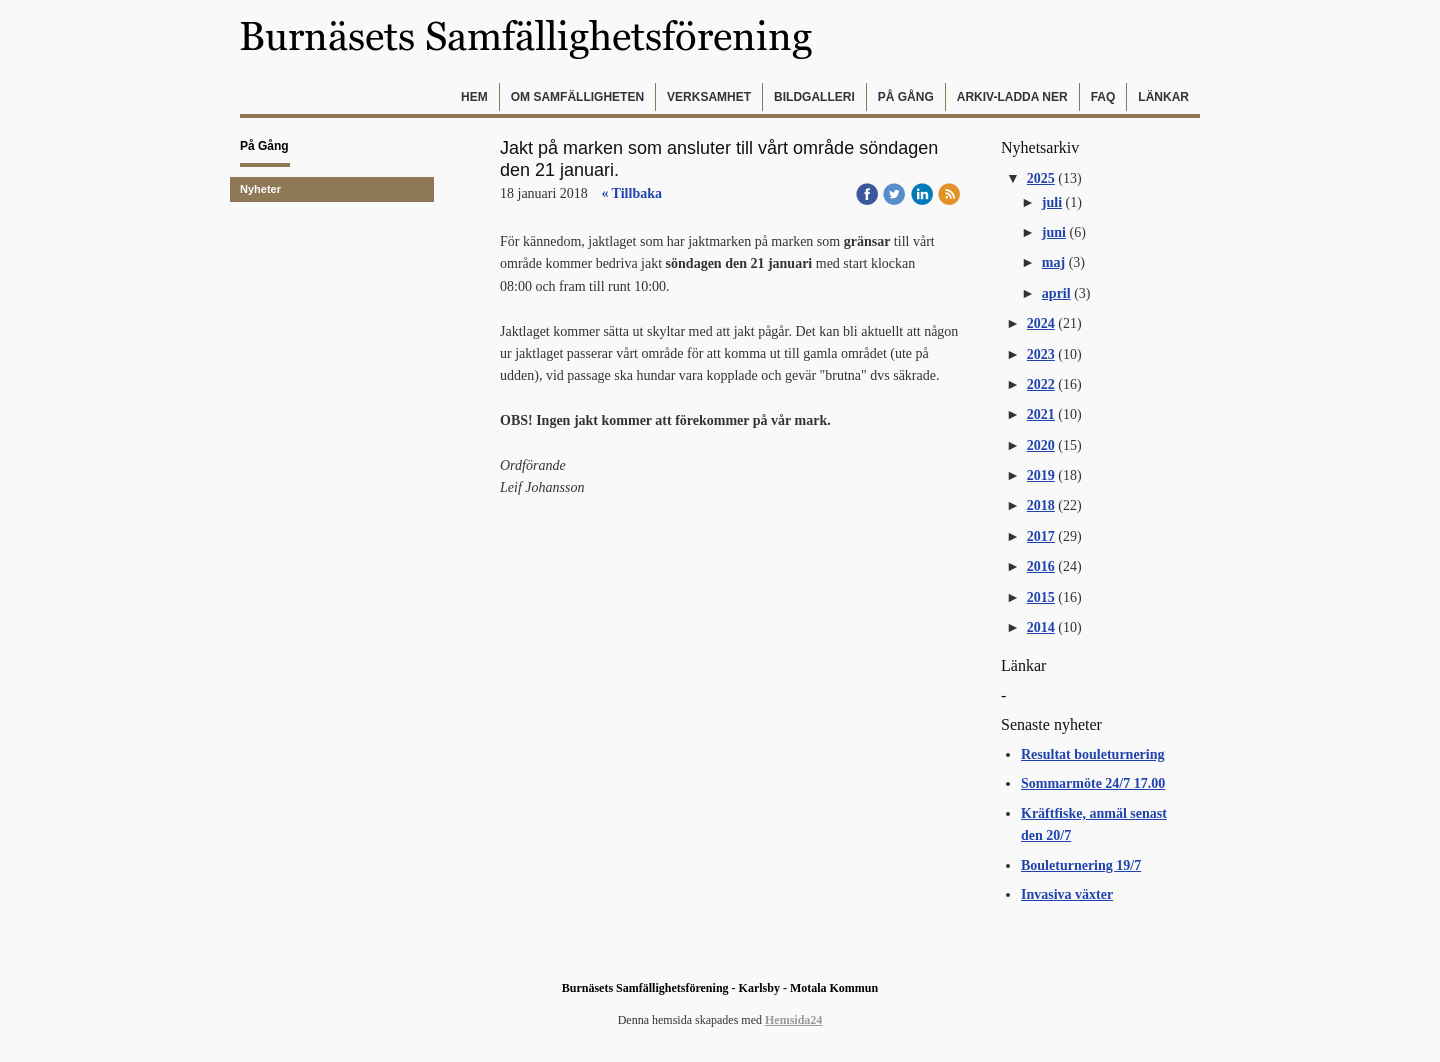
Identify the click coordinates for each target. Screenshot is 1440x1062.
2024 (1041, 323)
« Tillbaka (631, 193)
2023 (1041, 354)
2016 (1041, 566)
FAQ (1103, 97)
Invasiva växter (1067, 894)
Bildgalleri (814, 97)
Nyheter (260, 189)
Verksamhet (709, 97)
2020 (1041, 445)
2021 (1041, 414)
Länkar (1163, 97)
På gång (906, 97)
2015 (1041, 597)
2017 (1041, 536)
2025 (1041, 178)
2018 (1041, 505)
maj (1053, 262)
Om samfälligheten (577, 97)
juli (1052, 202)
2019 (1041, 475)
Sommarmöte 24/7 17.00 (1093, 783)
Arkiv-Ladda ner (1012, 97)
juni (1054, 232)
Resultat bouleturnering (1093, 754)
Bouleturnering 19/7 (1081, 865)
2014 (1041, 627)
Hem (474, 97)
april (1056, 293)
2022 (1041, 384)
